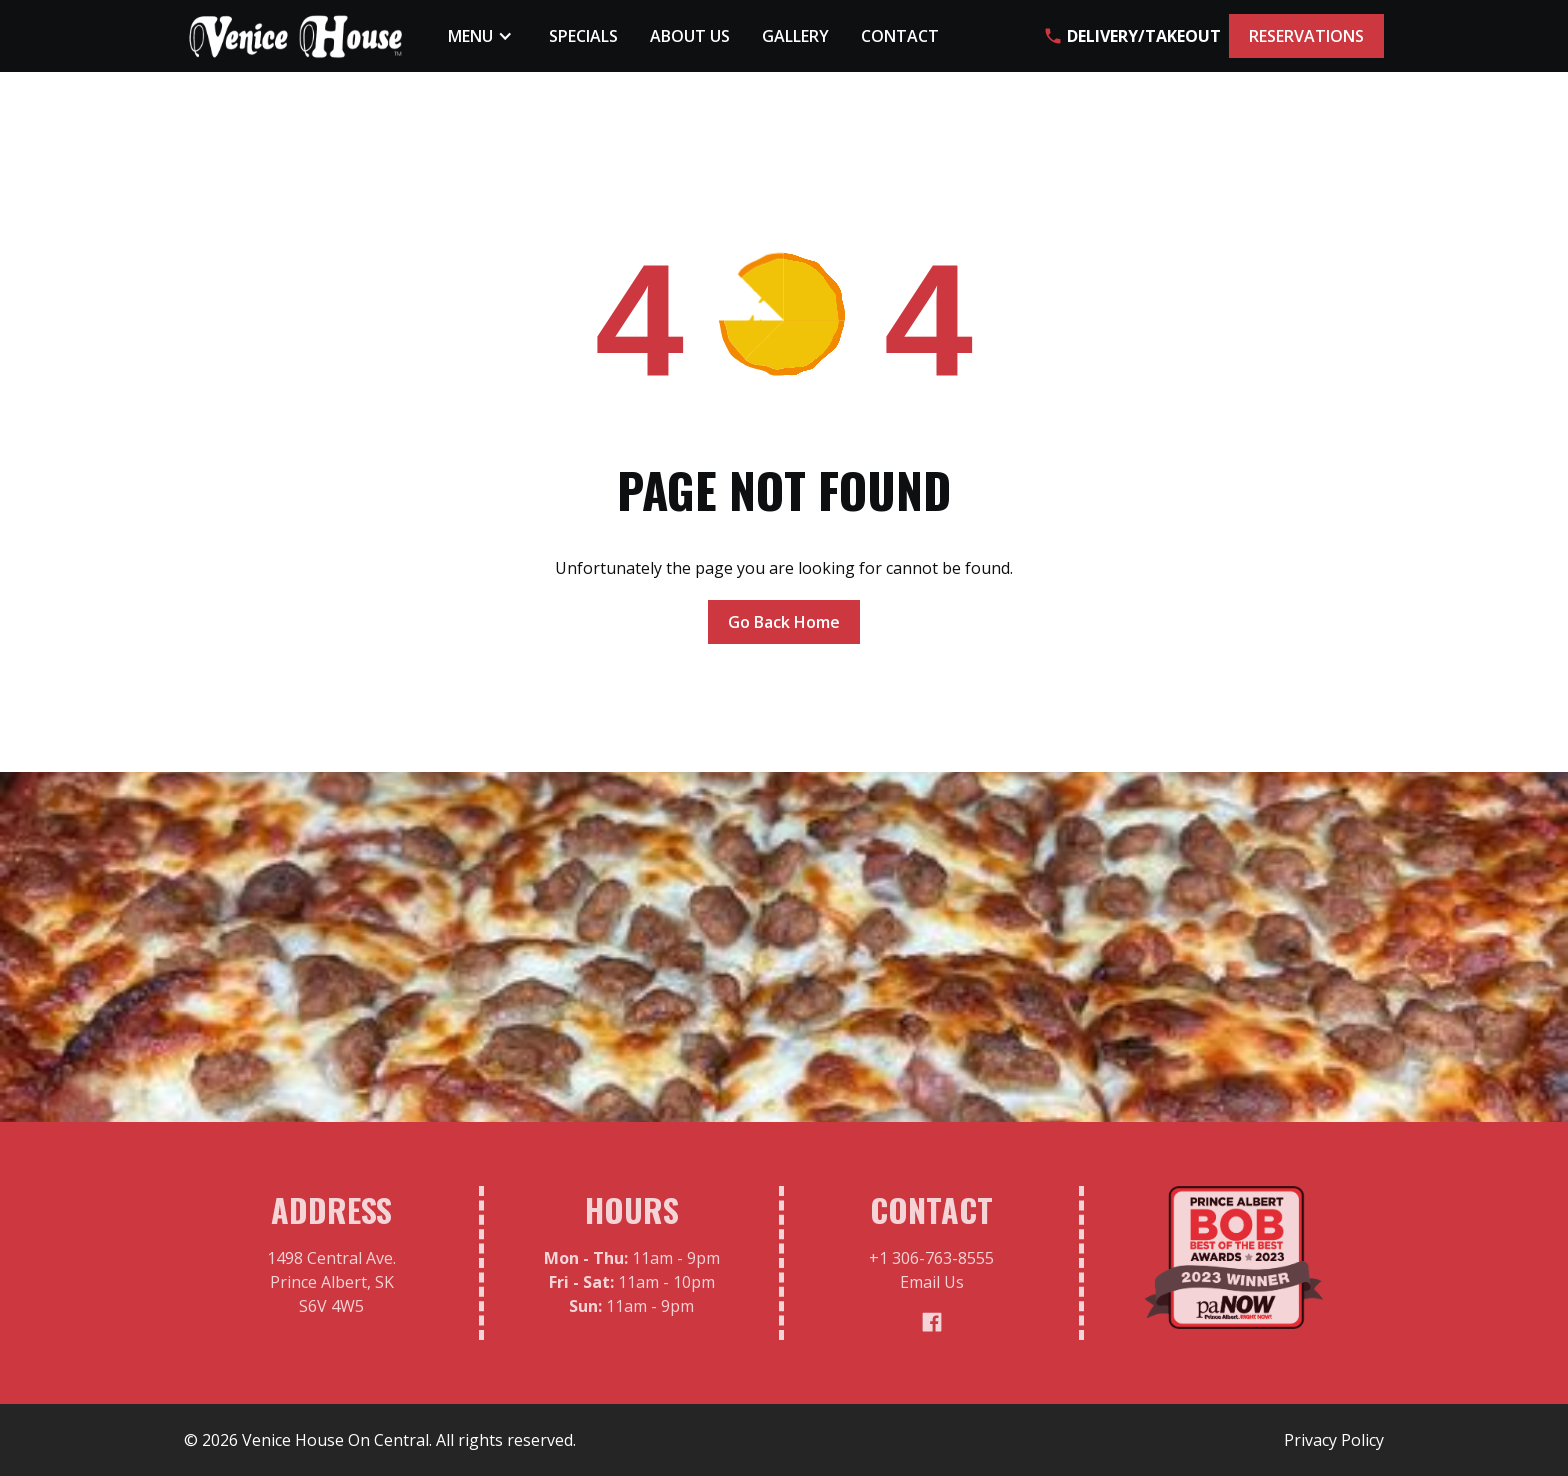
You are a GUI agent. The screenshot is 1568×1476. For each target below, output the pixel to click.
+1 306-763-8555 (931, 1265)
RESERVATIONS (1306, 36)
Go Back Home (784, 622)
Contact (900, 36)
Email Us (932, 1289)
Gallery (795, 36)
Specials (583, 36)
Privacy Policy (1334, 1440)
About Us (690, 36)
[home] (296, 36)
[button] (482, 36)
